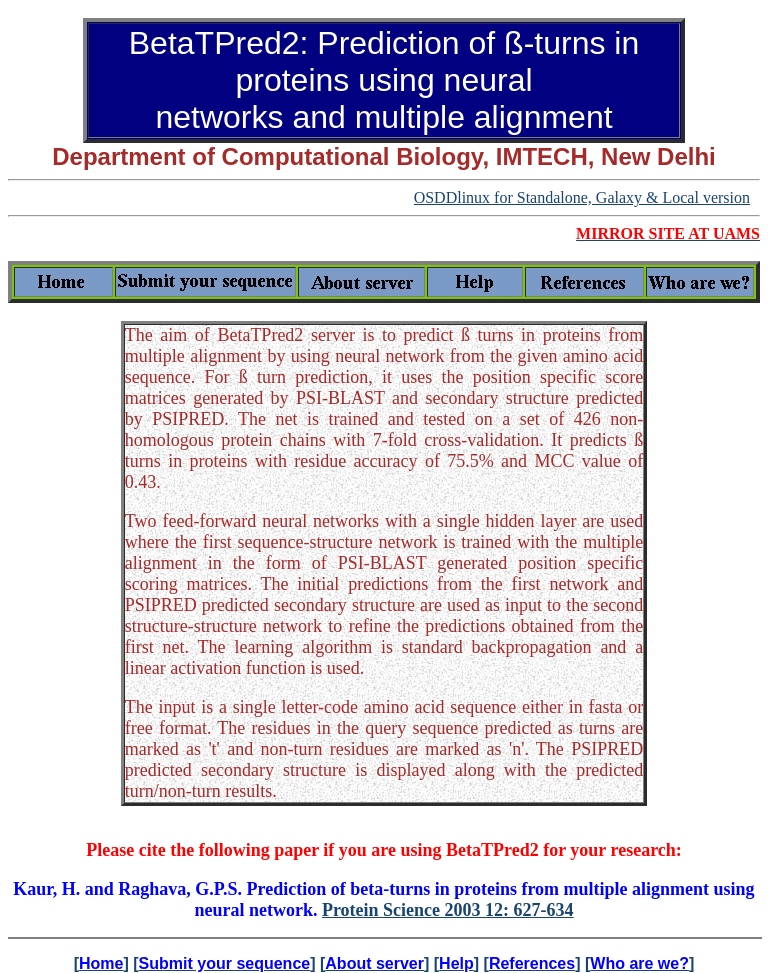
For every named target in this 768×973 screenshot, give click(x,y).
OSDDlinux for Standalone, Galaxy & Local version (582, 197)
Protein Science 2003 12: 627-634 (448, 910)
